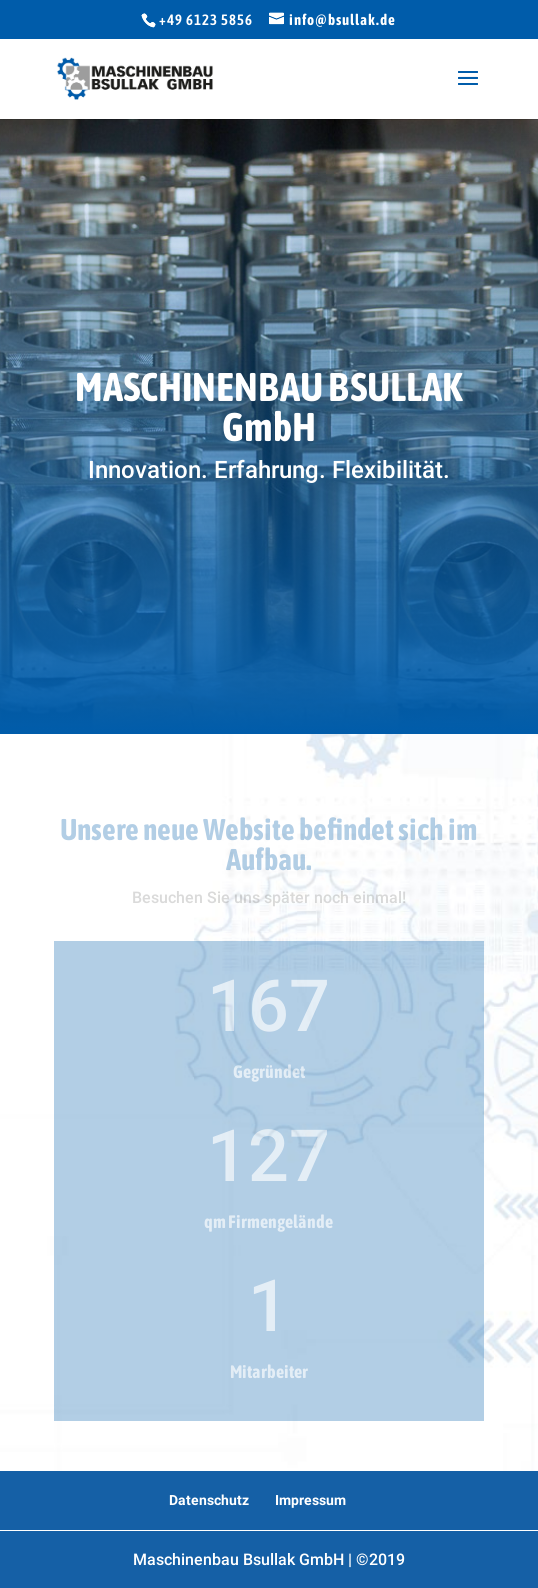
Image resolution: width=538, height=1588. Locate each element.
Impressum (310, 1500)
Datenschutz (209, 1500)
